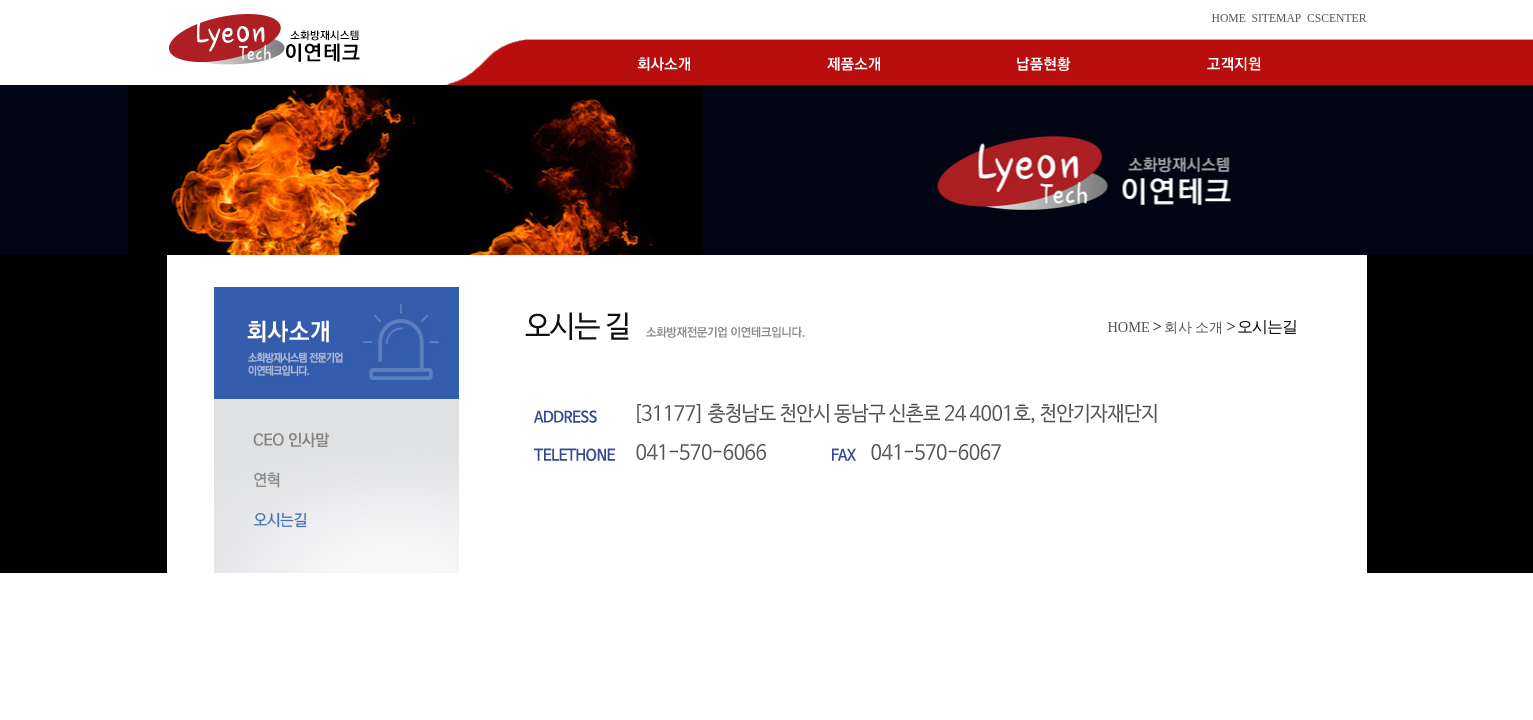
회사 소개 (1194, 327)
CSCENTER (1337, 18)
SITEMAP (1276, 18)
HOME (1228, 18)
